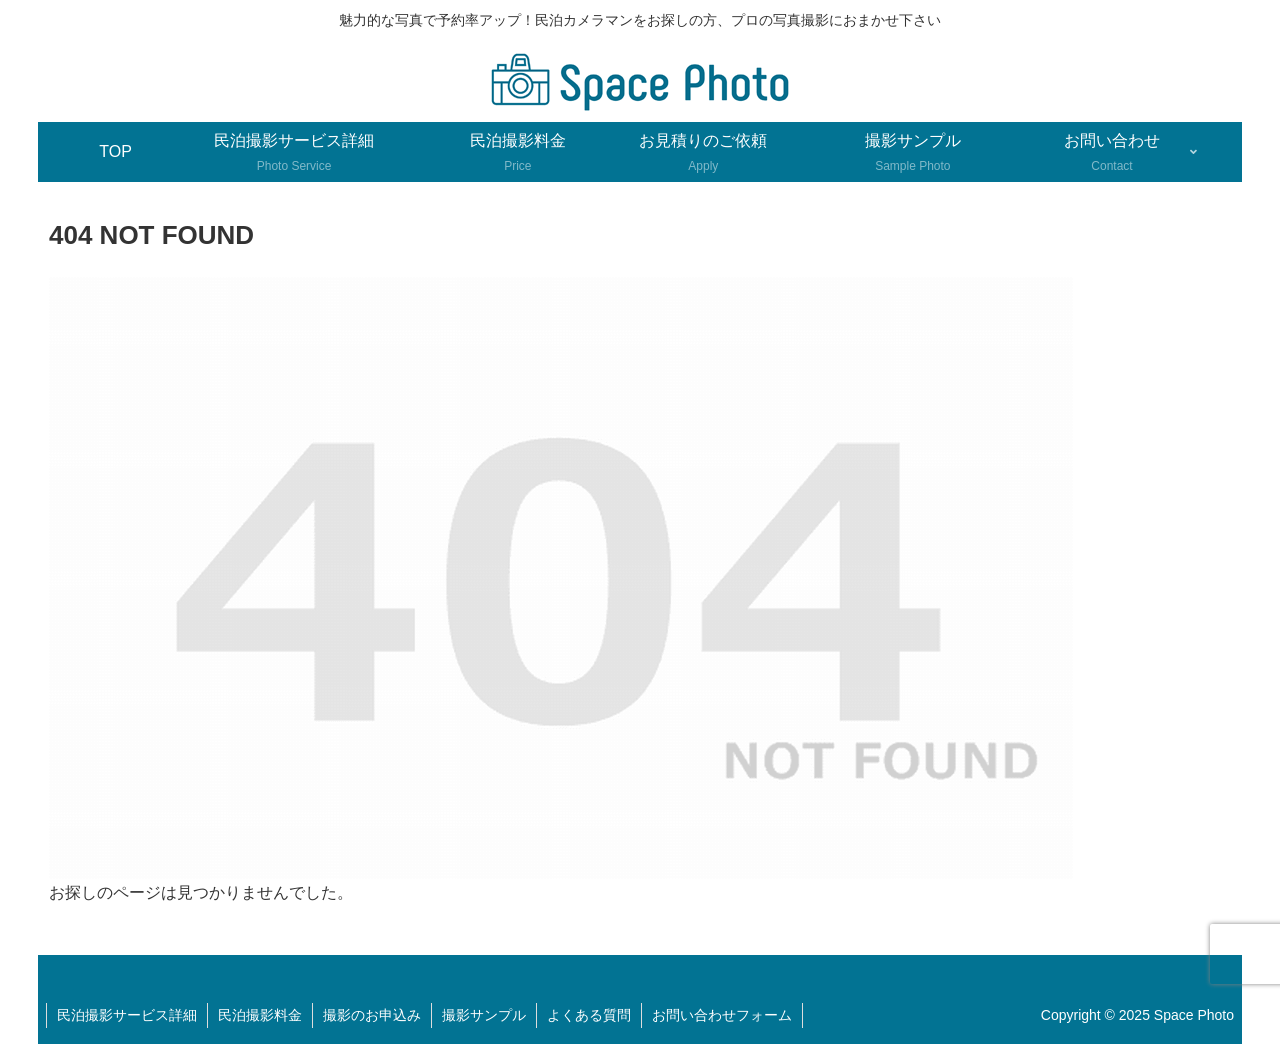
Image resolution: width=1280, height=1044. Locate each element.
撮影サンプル (484, 1015)
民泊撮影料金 (260, 1015)
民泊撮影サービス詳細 (127, 1015)
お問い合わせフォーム (722, 1015)
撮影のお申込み (372, 1015)
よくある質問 (589, 1015)
